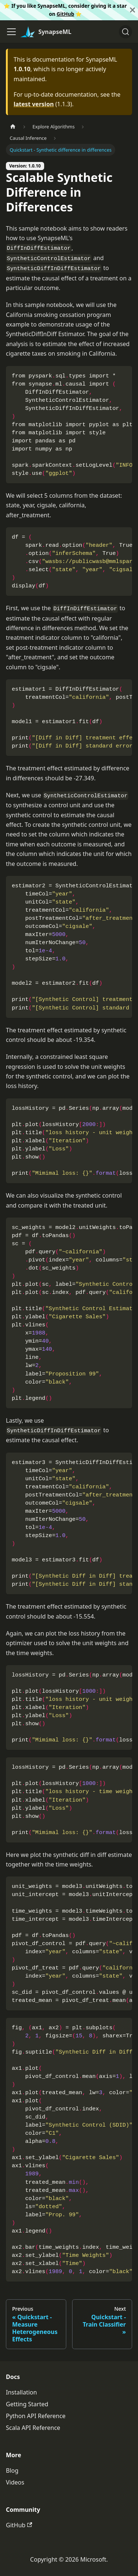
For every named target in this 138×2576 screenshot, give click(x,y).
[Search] (125, 31)
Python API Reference (36, 2416)
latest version (34, 104)
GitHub (65, 13)
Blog (12, 2470)
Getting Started (27, 2404)
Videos (15, 2482)
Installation (21, 2392)
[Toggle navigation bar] (11, 31)
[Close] (132, 10)
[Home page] (13, 126)
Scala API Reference (33, 2428)
